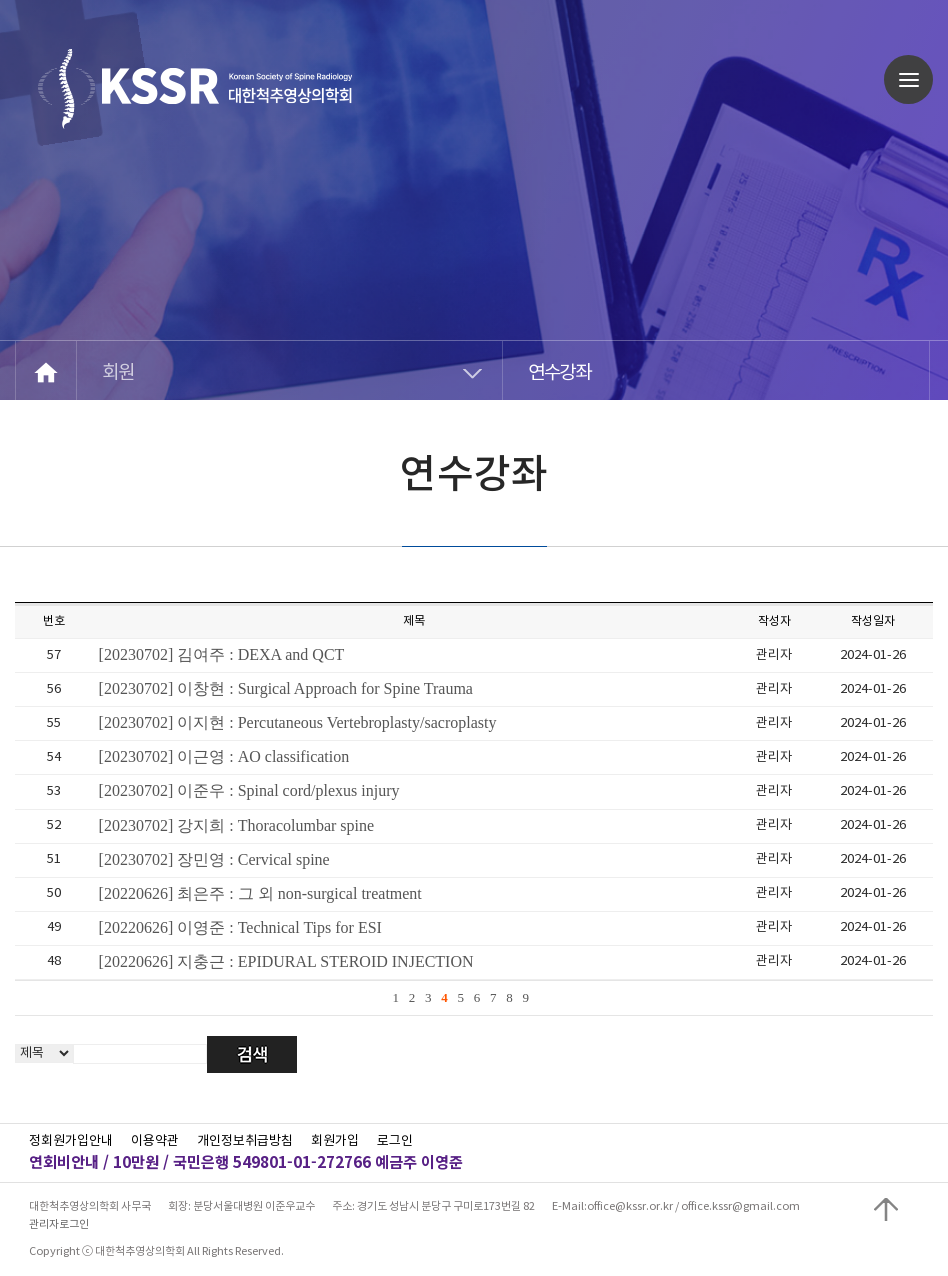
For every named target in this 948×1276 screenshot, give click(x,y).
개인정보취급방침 (245, 1141)
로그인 (395, 1141)
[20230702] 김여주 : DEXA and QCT (222, 654)
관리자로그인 (59, 1224)
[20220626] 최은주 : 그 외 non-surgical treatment (260, 893)
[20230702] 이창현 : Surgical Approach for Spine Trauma (286, 688)
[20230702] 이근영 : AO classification (224, 756)
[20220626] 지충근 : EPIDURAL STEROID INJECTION (286, 961)
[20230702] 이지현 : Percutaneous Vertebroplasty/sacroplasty (298, 722)
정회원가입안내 (71, 1141)
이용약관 (155, 1141)
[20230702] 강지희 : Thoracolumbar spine (237, 825)
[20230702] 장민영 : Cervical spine (214, 859)
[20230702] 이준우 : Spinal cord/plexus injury (249, 790)
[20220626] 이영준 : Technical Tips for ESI (240, 927)
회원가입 (335, 1141)
